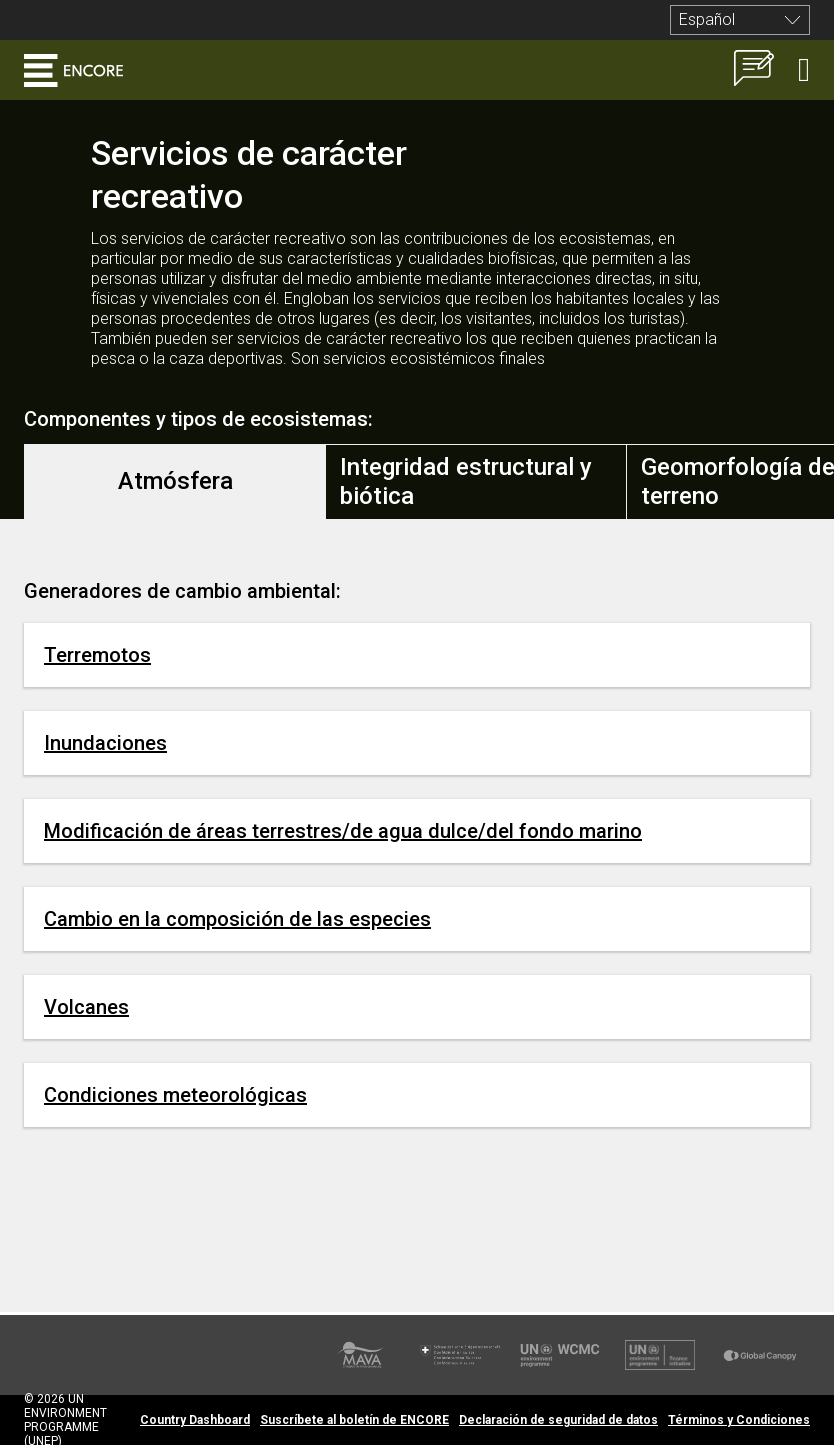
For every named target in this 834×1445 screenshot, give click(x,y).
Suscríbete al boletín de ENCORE (354, 1420)
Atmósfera (175, 481)
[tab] (175, 481)
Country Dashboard (195, 1420)
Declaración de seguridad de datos (558, 1420)
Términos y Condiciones (739, 1420)
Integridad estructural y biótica (466, 481)
